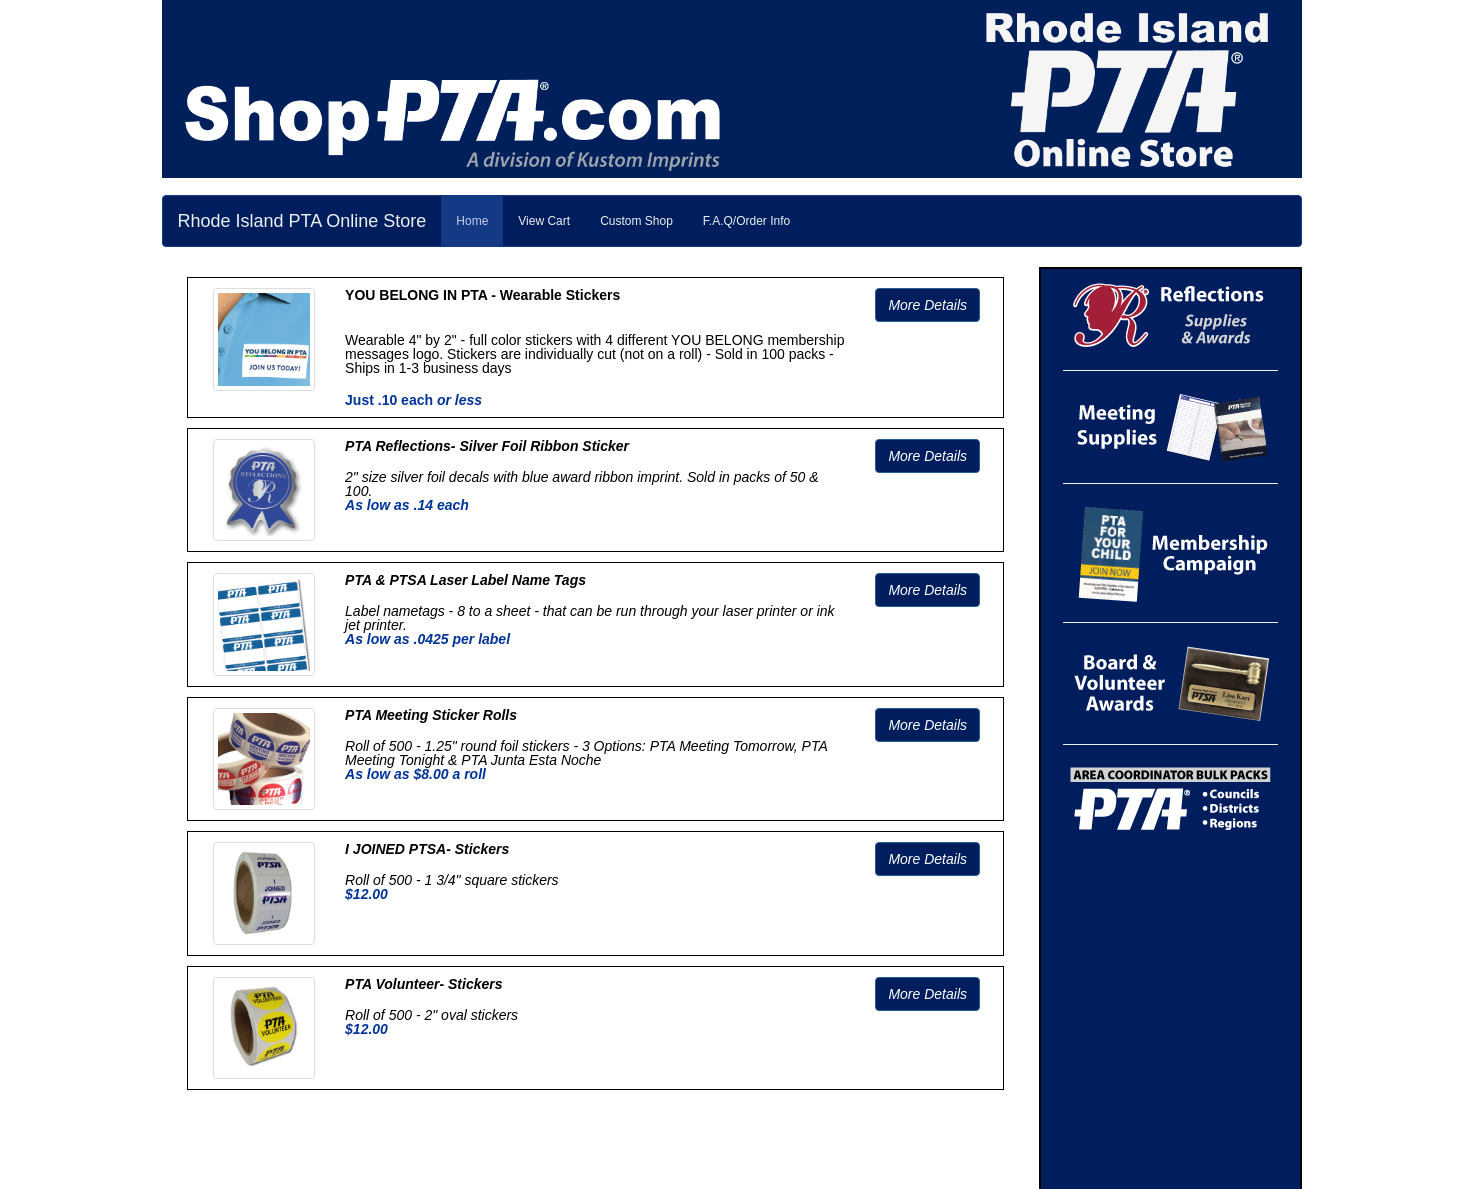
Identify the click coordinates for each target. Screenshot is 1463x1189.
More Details (927, 305)
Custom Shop (636, 221)
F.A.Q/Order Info (746, 221)
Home (472, 221)
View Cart (544, 221)
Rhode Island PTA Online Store (302, 221)
